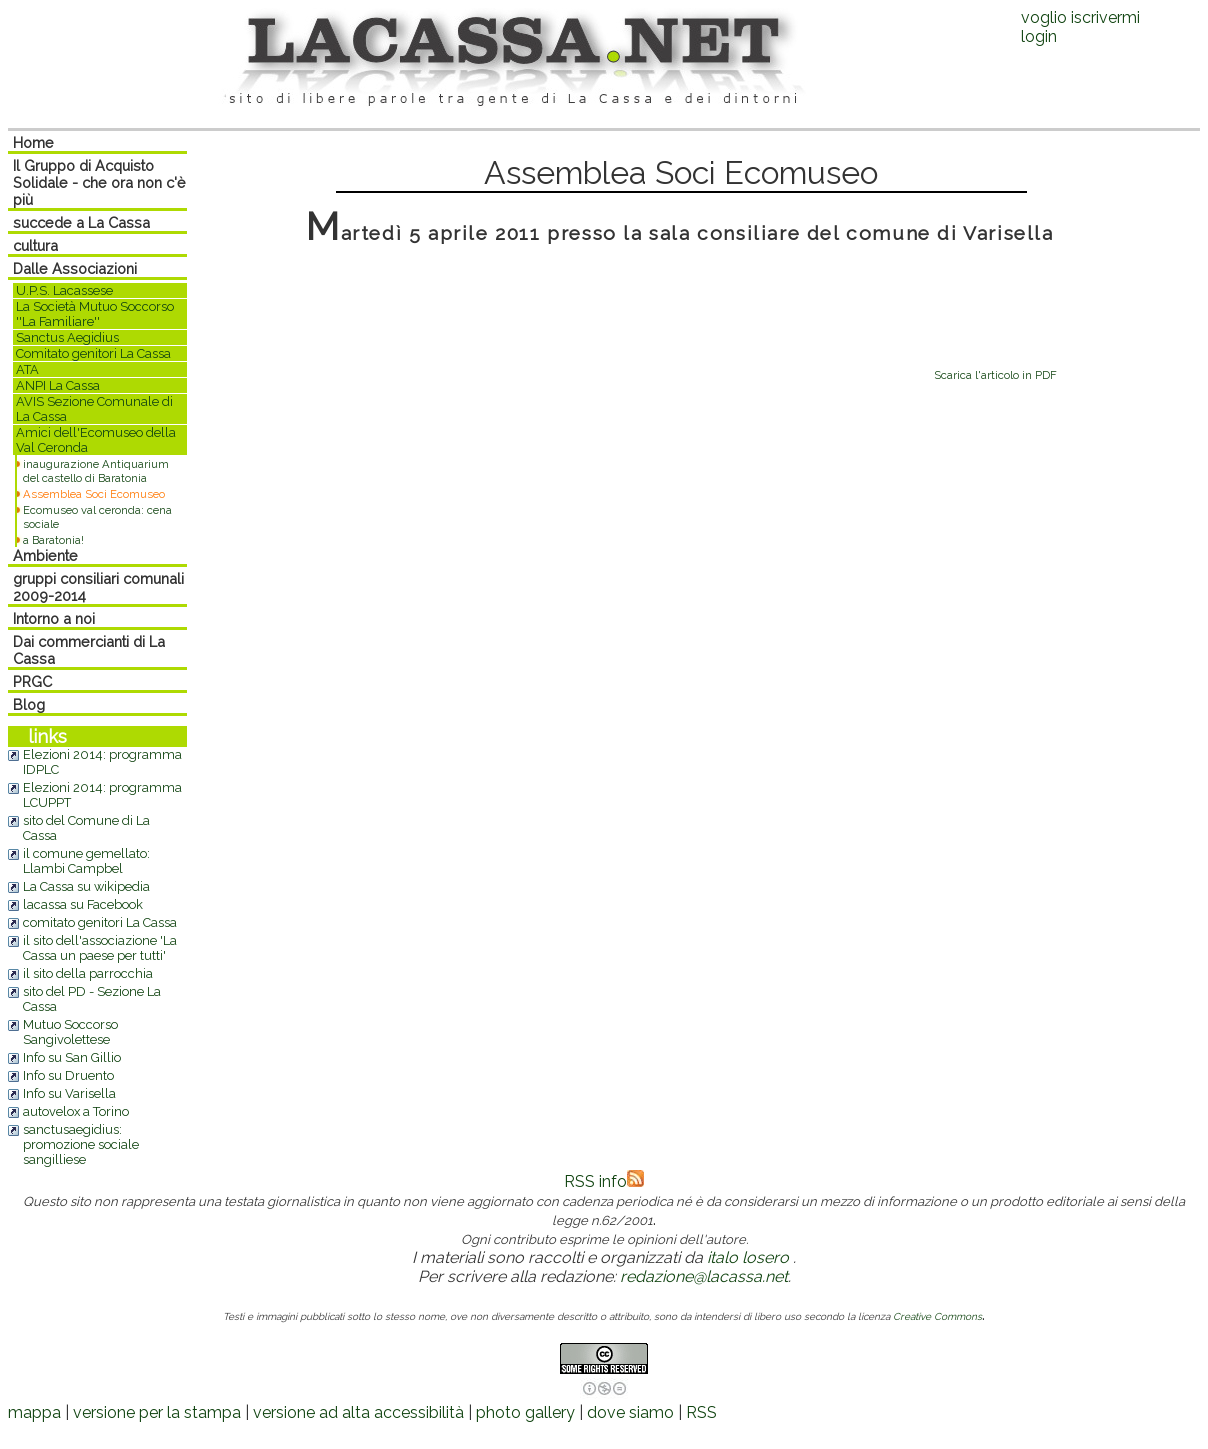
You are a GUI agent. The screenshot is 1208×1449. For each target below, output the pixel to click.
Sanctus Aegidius (67, 337)
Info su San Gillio (72, 1057)
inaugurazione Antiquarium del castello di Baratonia (96, 471)
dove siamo (630, 1412)
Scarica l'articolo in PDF (995, 375)
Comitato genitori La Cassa (93, 353)
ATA (27, 369)
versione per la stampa (157, 1412)
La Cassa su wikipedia (86, 886)
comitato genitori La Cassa (100, 922)
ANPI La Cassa (58, 385)
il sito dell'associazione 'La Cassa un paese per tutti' (100, 948)
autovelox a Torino (76, 1111)
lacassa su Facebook (83, 904)
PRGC (32, 681)
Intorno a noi (54, 618)
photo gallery (525, 1412)
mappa (34, 1412)
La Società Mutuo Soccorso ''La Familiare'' (95, 314)
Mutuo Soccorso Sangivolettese (70, 1032)
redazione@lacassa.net (704, 1276)
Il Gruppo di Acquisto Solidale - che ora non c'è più (99, 182)
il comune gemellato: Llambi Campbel (86, 861)
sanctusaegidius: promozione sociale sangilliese (81, 1144)
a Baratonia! (53, 540)
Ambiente (45, 555)
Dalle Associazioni (75, 268)
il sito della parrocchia (88, 973)
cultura (35, 245)
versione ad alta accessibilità (358, 1412)
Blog (29, 704)
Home (33, 142)
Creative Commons (937, 1316)
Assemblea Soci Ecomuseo (94, 494)
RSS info (604, 1181)
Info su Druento (68, 1075)
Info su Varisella (69, 1093)
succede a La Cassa (81, 222)
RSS (701, 1412)
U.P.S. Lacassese (64, 290)
